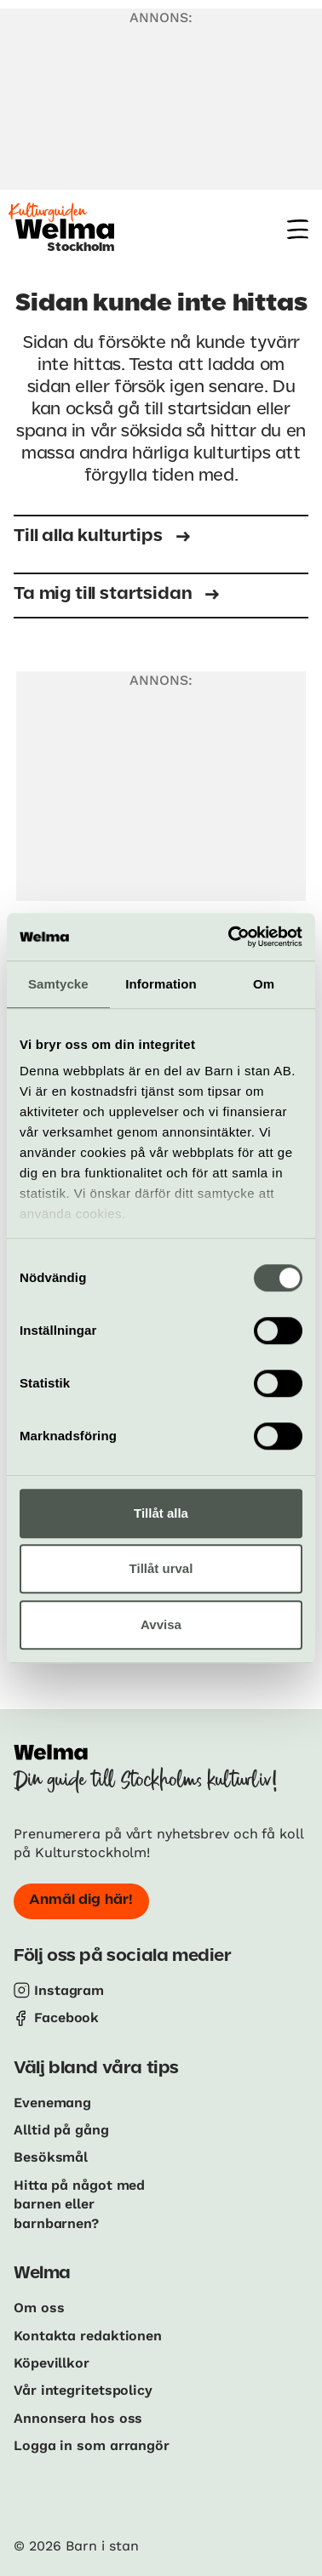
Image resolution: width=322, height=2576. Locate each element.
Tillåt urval (161, 1568)
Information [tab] (161, 984)
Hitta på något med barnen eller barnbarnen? (79, 2204)
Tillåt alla (161, 1513)
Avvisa (161, 1624)
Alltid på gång (61, 2130)
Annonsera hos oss (78, 2418)
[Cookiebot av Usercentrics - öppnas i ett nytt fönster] (230, 937)
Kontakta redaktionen (88, 2336)
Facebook (66, 2017)
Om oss (39, 2308)
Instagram (69, 1990)
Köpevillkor (51, 2363)
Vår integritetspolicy (83, 2390)
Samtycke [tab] (58, 984)
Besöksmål (51, 2157)
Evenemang (52, 2102)
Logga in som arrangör (92, 2445)
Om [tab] (263, 984)
